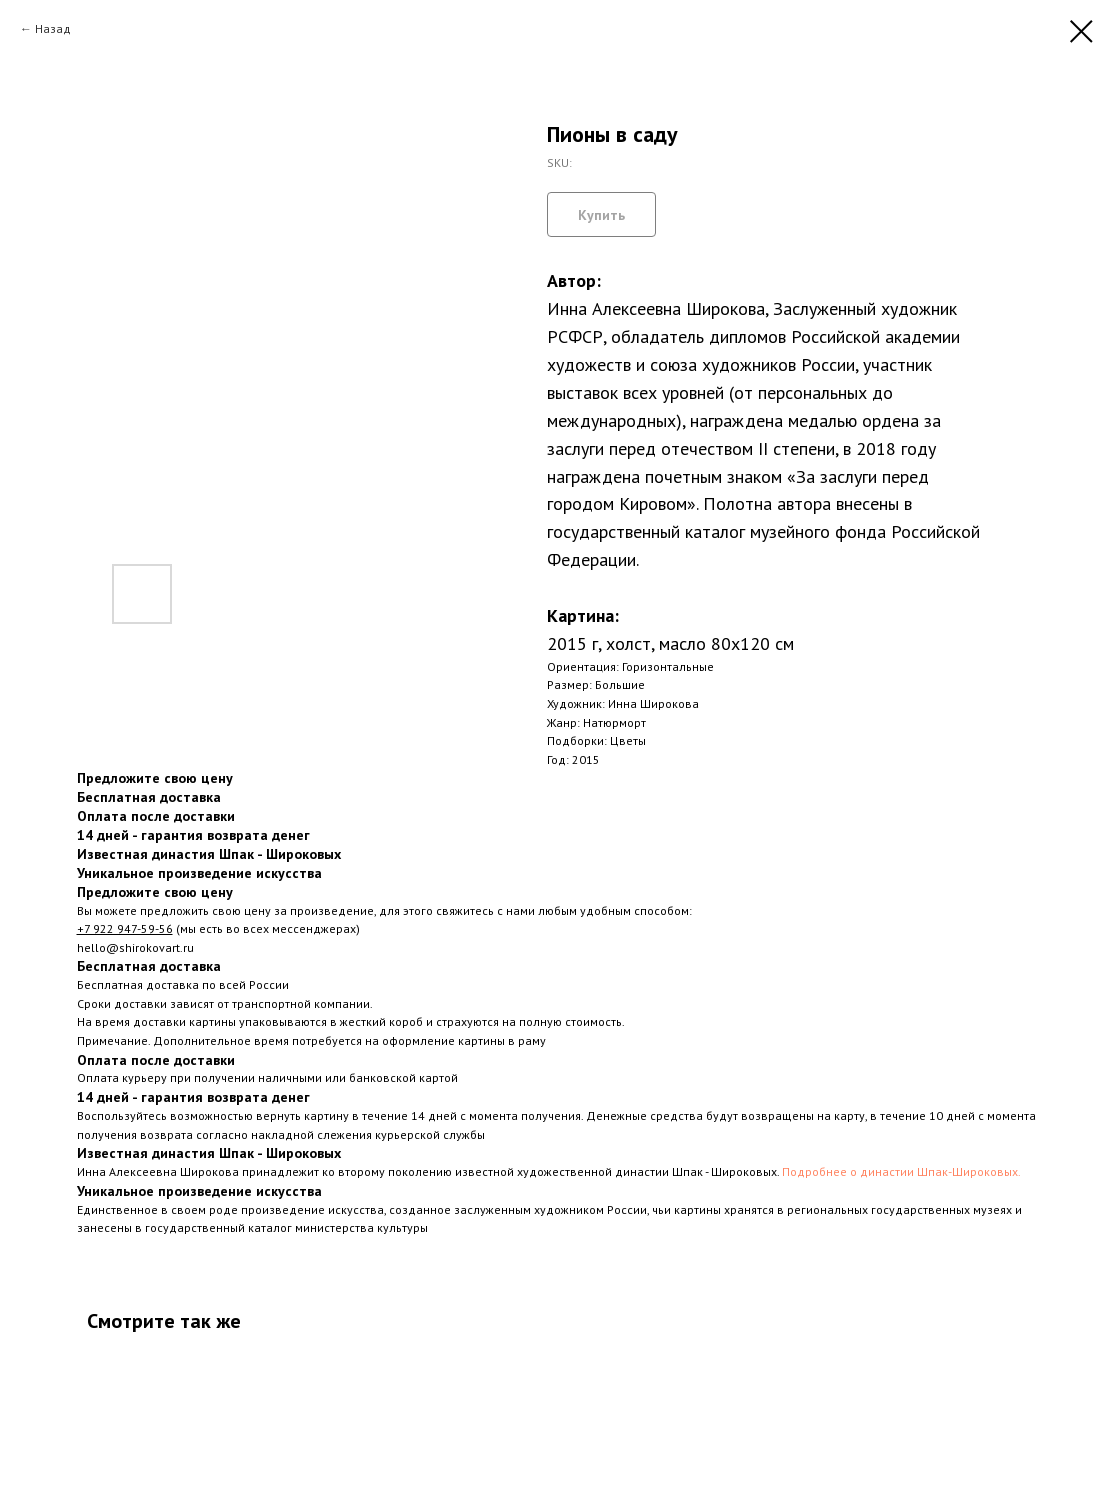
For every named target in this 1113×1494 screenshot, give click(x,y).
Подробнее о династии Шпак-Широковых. (901, 1171)
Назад (53, 28)
